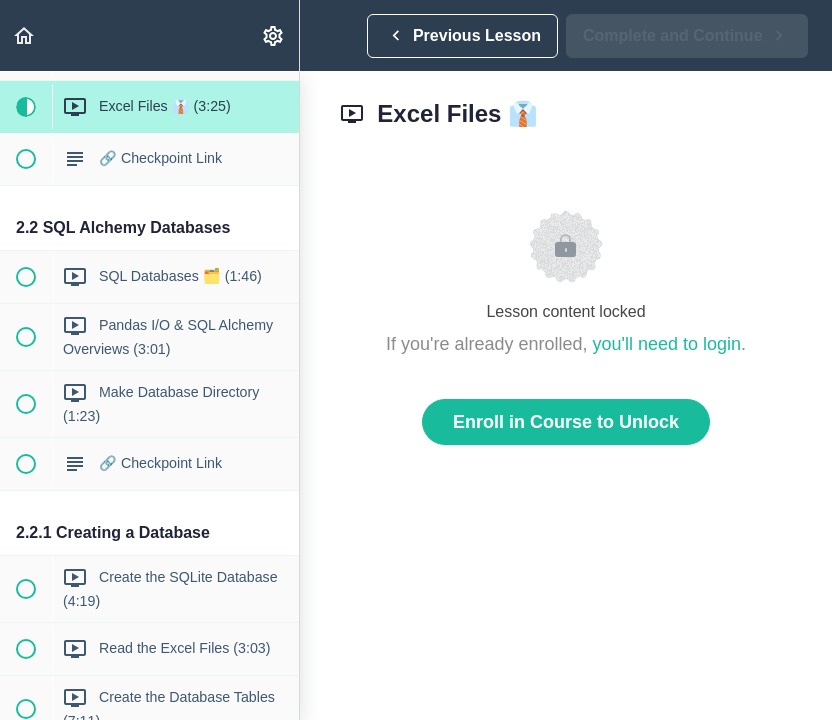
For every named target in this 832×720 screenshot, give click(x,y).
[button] (25, 35)
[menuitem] (274, 35)
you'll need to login (667, 344)
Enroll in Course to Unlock (566, 422)
